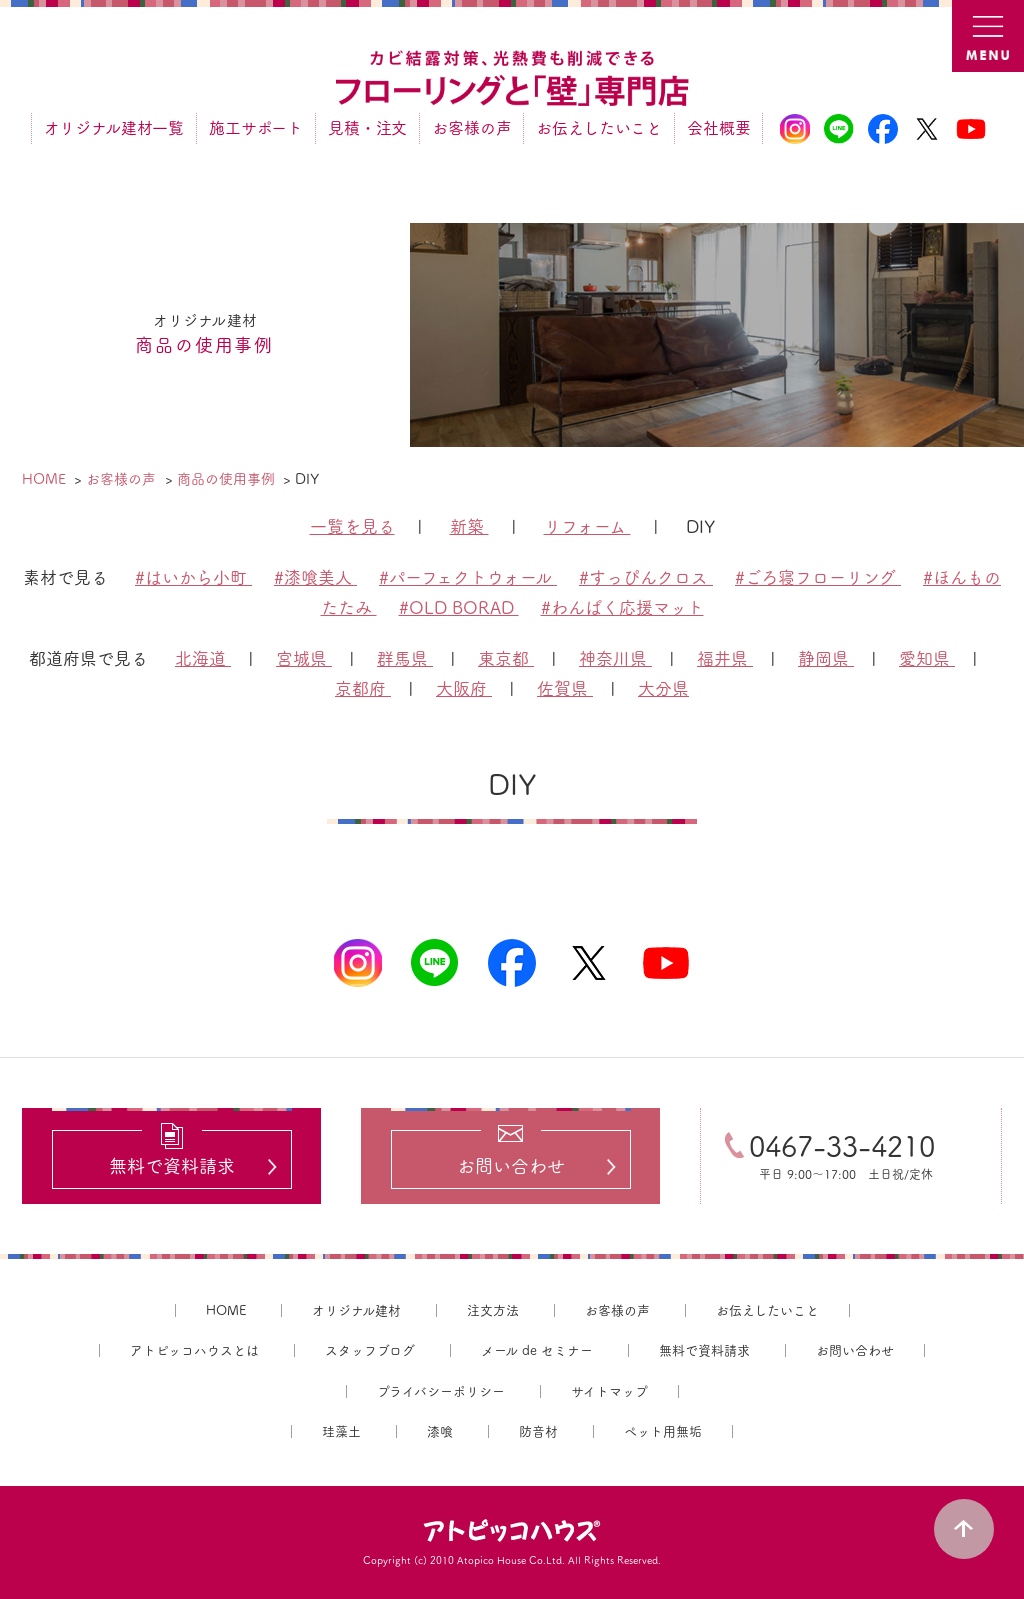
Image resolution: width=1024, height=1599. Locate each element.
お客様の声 (471, 128)
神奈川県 (615, 658)
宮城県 (304, 658)
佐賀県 (565, 688)
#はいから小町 (193, 577)
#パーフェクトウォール (468, 577)
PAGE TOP (964, 1529)
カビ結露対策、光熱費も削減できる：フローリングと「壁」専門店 (512, 79)
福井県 (725, 658)
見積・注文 (367, 128)
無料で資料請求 (704, 1350)
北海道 (203, 658)
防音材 (538, 1431)
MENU (988, 36)
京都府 (363, 688)
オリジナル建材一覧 (114, 128)
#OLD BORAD (459, 607)
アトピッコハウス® (512, 1531)
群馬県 (405, 658)
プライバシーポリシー (441, 1391)
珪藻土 (341, 1431)
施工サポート (256, 128)
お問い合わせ (855, 1350)
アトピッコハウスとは (194, 1350)
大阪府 (464, 688)
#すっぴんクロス (646, 577)
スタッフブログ (370, 1350)
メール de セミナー (537, 1350)
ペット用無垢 (663, 1431)
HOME (226, 1310)
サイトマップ (609, 1391)
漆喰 (440, 1431)
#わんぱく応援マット (622, 607)
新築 (469, 526)
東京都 (506, 658)
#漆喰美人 (315, 577)
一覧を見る (352, 526)
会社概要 (718, 128)
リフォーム (587, 526)
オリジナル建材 (356, 1310)
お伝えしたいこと (599, 128)
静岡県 (826, 658)
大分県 (663, 688)
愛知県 (927, 658)
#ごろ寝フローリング (818, 577)
